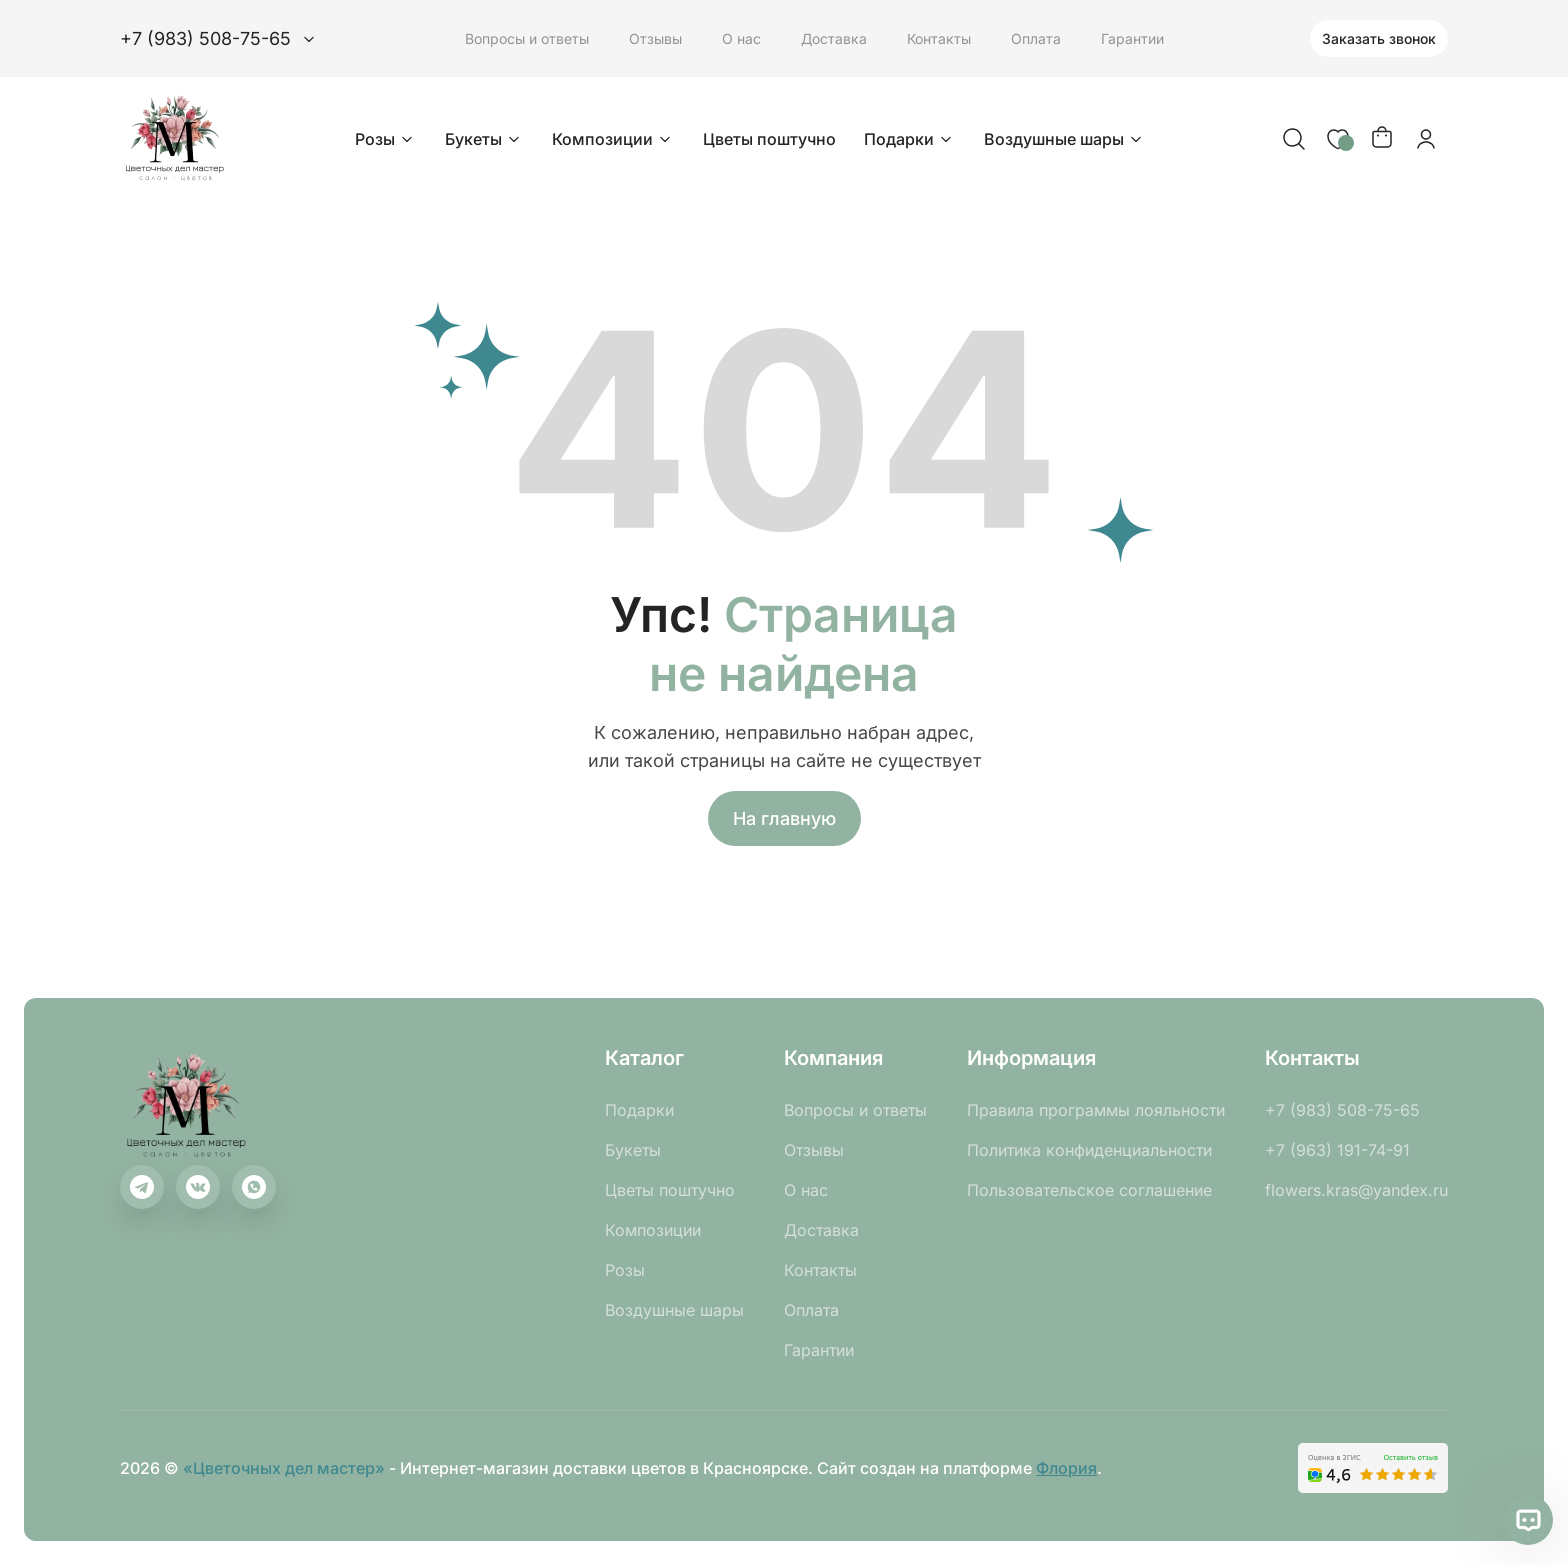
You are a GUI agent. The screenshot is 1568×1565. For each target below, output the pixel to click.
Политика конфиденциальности (1089, 1150)
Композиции (613, 139)
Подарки (910, 139)
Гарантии (1132, 38)
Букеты (484, 139)
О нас (741, 38)
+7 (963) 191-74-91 (1337, 1150)
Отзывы (655, 38)
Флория (1066, 1468)
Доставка (834, 38)
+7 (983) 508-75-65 (1342, 1110)
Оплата (1036, 38)
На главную (784, 818)
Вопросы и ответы (527, 38)
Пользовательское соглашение (1089, 1190)
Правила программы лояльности (1096, 1110)
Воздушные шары (1065, 139)
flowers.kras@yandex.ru (1356, 1190)
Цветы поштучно (769, 139)
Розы (386, 139)
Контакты (939, 38)
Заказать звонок (1379, 38)
